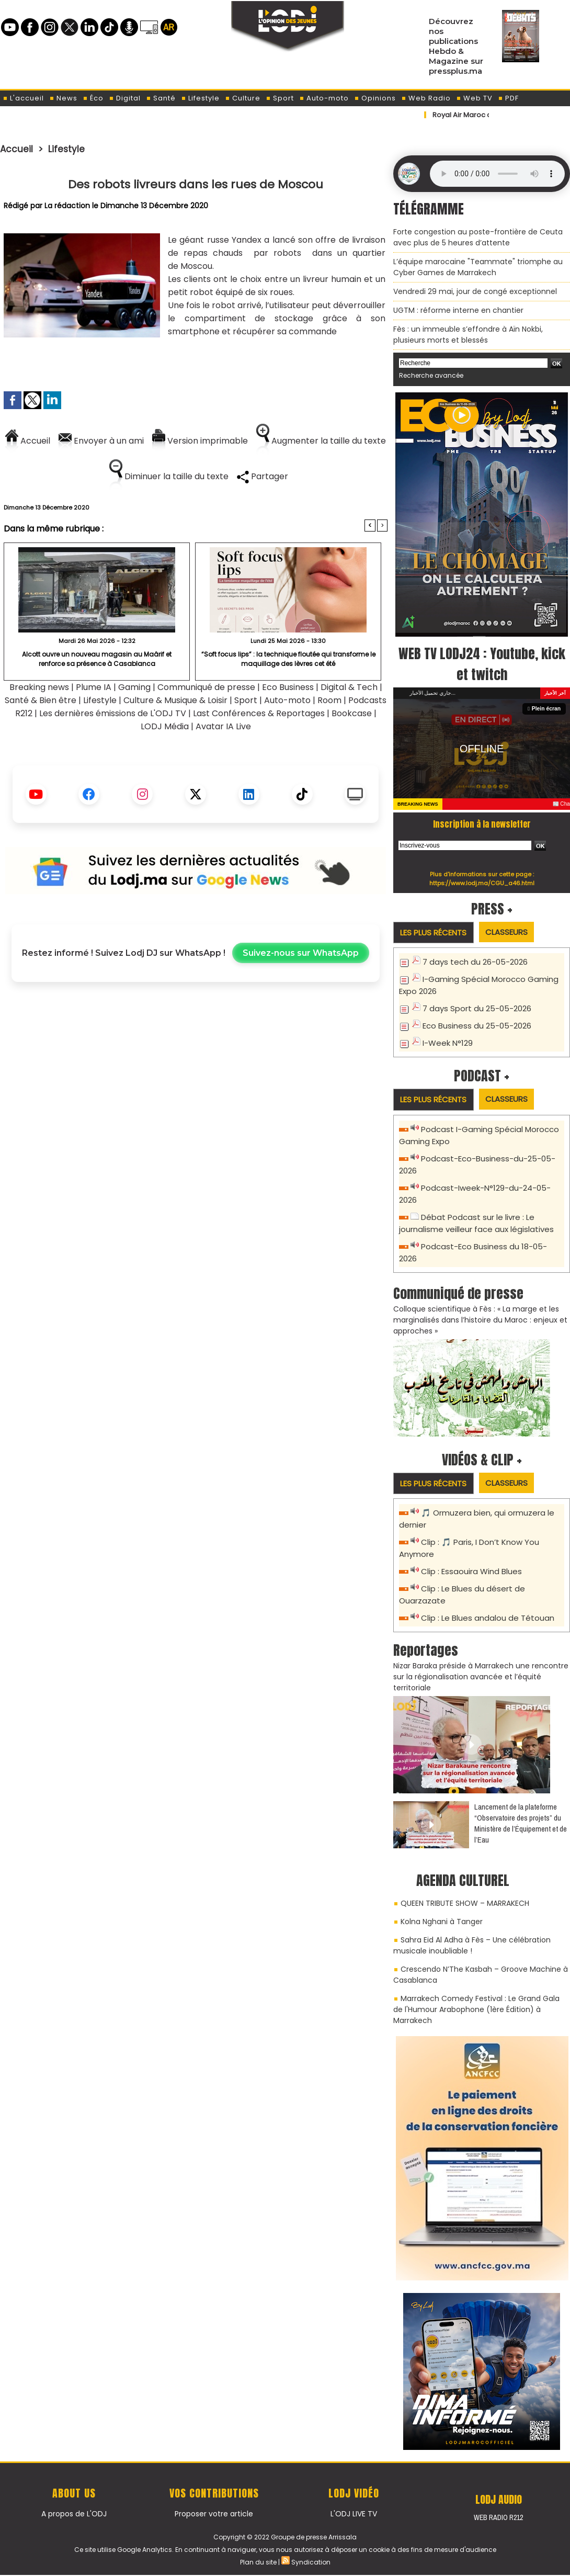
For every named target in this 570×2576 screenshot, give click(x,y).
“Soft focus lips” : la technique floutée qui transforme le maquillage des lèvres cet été (288, 659)
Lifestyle (200, 98)
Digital (125, 98)
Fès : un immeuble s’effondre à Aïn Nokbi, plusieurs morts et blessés (468, 334)
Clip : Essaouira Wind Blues (471, 1571)
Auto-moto (324, 98)
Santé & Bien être (40, 700)
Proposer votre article (214, 2514)
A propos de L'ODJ (74, 2514)
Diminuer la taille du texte (169, 476)
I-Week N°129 (448, 1042)
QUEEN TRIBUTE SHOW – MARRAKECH (465, 1903)
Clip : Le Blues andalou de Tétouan (487, 1617)
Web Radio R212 (498, 2517)
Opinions (375, 98)
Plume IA (93, 687)
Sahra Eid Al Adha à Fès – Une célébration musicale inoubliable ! (472, 1945)
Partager (262, 476)
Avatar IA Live (223, 726)
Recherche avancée (431, 375)
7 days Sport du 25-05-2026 (477, 1008)
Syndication (310, 2562)
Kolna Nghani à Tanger (442, 1921)
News (63, 98)
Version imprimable (200, 441)
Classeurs (506, 932)
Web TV (474, 98)
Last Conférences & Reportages (259, 713)
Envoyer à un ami (101, 441)
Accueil (16, 149)
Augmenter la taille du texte (321, 441)
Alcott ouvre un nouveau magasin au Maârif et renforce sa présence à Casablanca (97, 659)
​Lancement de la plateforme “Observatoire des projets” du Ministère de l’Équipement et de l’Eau (520, 1823)
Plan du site (258, 2562)
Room (329, 700)
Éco (93, 98)
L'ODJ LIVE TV (353, 2514)
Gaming (134, 687)
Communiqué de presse (207, 687)
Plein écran (545, 709)
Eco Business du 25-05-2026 (477, 1025)
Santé (161, 98)
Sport (280, 98)
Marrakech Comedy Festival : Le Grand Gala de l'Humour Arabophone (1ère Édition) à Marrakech (476, 2009)
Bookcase (352, 713)
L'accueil (23, 98)
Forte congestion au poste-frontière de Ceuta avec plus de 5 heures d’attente (478, 237)
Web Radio (426, 98)
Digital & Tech (349, 687)
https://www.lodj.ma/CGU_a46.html (481, 883)
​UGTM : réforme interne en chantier (458, 310)
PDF (508, 98)
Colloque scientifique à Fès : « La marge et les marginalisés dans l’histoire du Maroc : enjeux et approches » (480, 1320)
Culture (242, 98)
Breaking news (39, 687)
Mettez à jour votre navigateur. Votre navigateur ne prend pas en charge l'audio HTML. (497, 174)
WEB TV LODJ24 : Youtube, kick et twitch (481, 664)
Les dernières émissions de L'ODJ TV (112, 713)
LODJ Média (165, 726)
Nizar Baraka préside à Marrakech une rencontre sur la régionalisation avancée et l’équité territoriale (480, 1676)
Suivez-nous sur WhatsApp (301, 953)
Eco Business (288, 687)
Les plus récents (433, 932)
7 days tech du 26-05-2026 (475, 961)
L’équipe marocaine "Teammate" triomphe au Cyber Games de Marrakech (478, 267)
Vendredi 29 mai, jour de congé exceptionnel (475, 291)
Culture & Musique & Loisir (176, 700)
